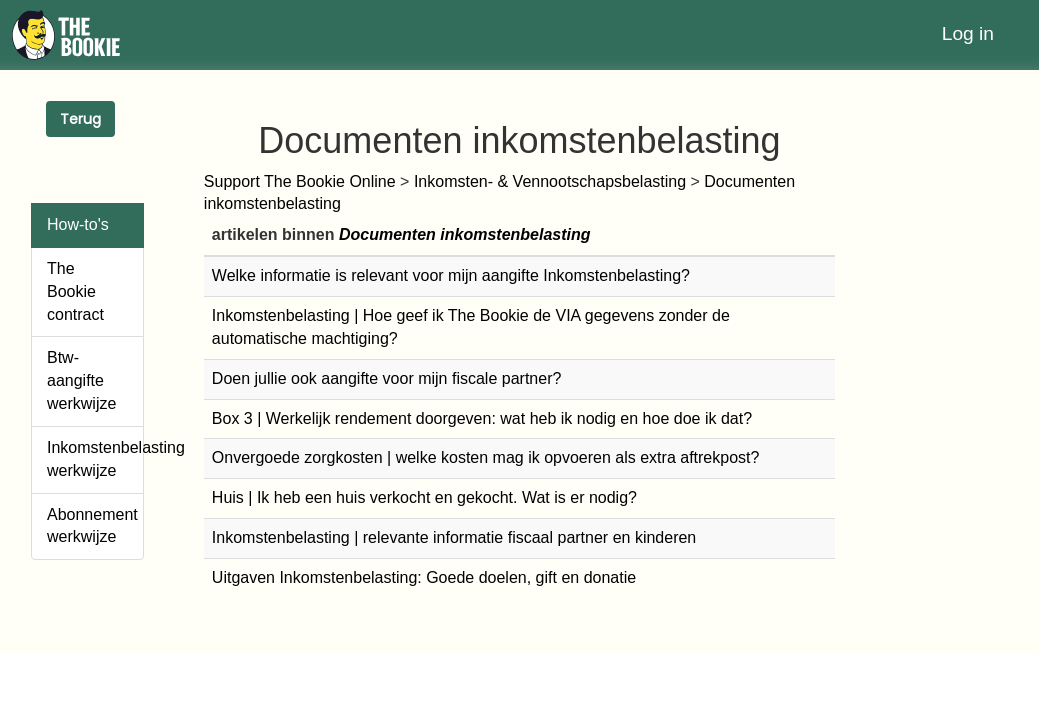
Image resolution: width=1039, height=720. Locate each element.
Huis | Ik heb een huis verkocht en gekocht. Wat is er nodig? (424, 497)
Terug (80, 119)
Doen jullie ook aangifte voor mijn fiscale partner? (387, 378)
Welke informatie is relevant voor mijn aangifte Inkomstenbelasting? (451, 275)
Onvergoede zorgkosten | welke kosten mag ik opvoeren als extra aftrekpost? (486, 457)
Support (234, 181)
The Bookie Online (330, 181)
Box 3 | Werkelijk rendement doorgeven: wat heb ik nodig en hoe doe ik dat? (482, 418)
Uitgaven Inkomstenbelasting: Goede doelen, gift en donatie (424, 577)
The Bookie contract (75, 291)
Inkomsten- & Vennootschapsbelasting (550, 181)
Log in (968, 33)
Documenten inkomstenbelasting (465, 234)
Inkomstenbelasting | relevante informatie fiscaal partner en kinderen (454, 537)
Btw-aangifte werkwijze (81, 380)
